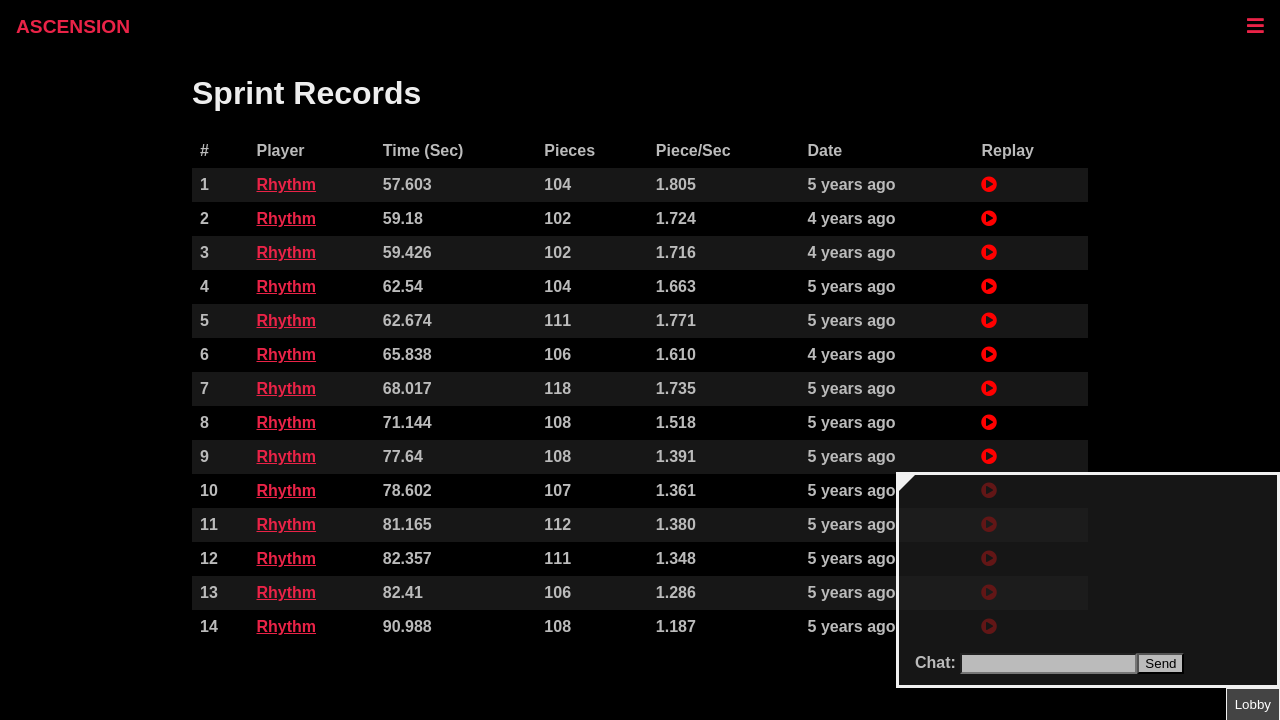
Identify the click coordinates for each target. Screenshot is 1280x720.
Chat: (937, 662)
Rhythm (286, 184)
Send (1160, 663)
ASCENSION (73, 26)
